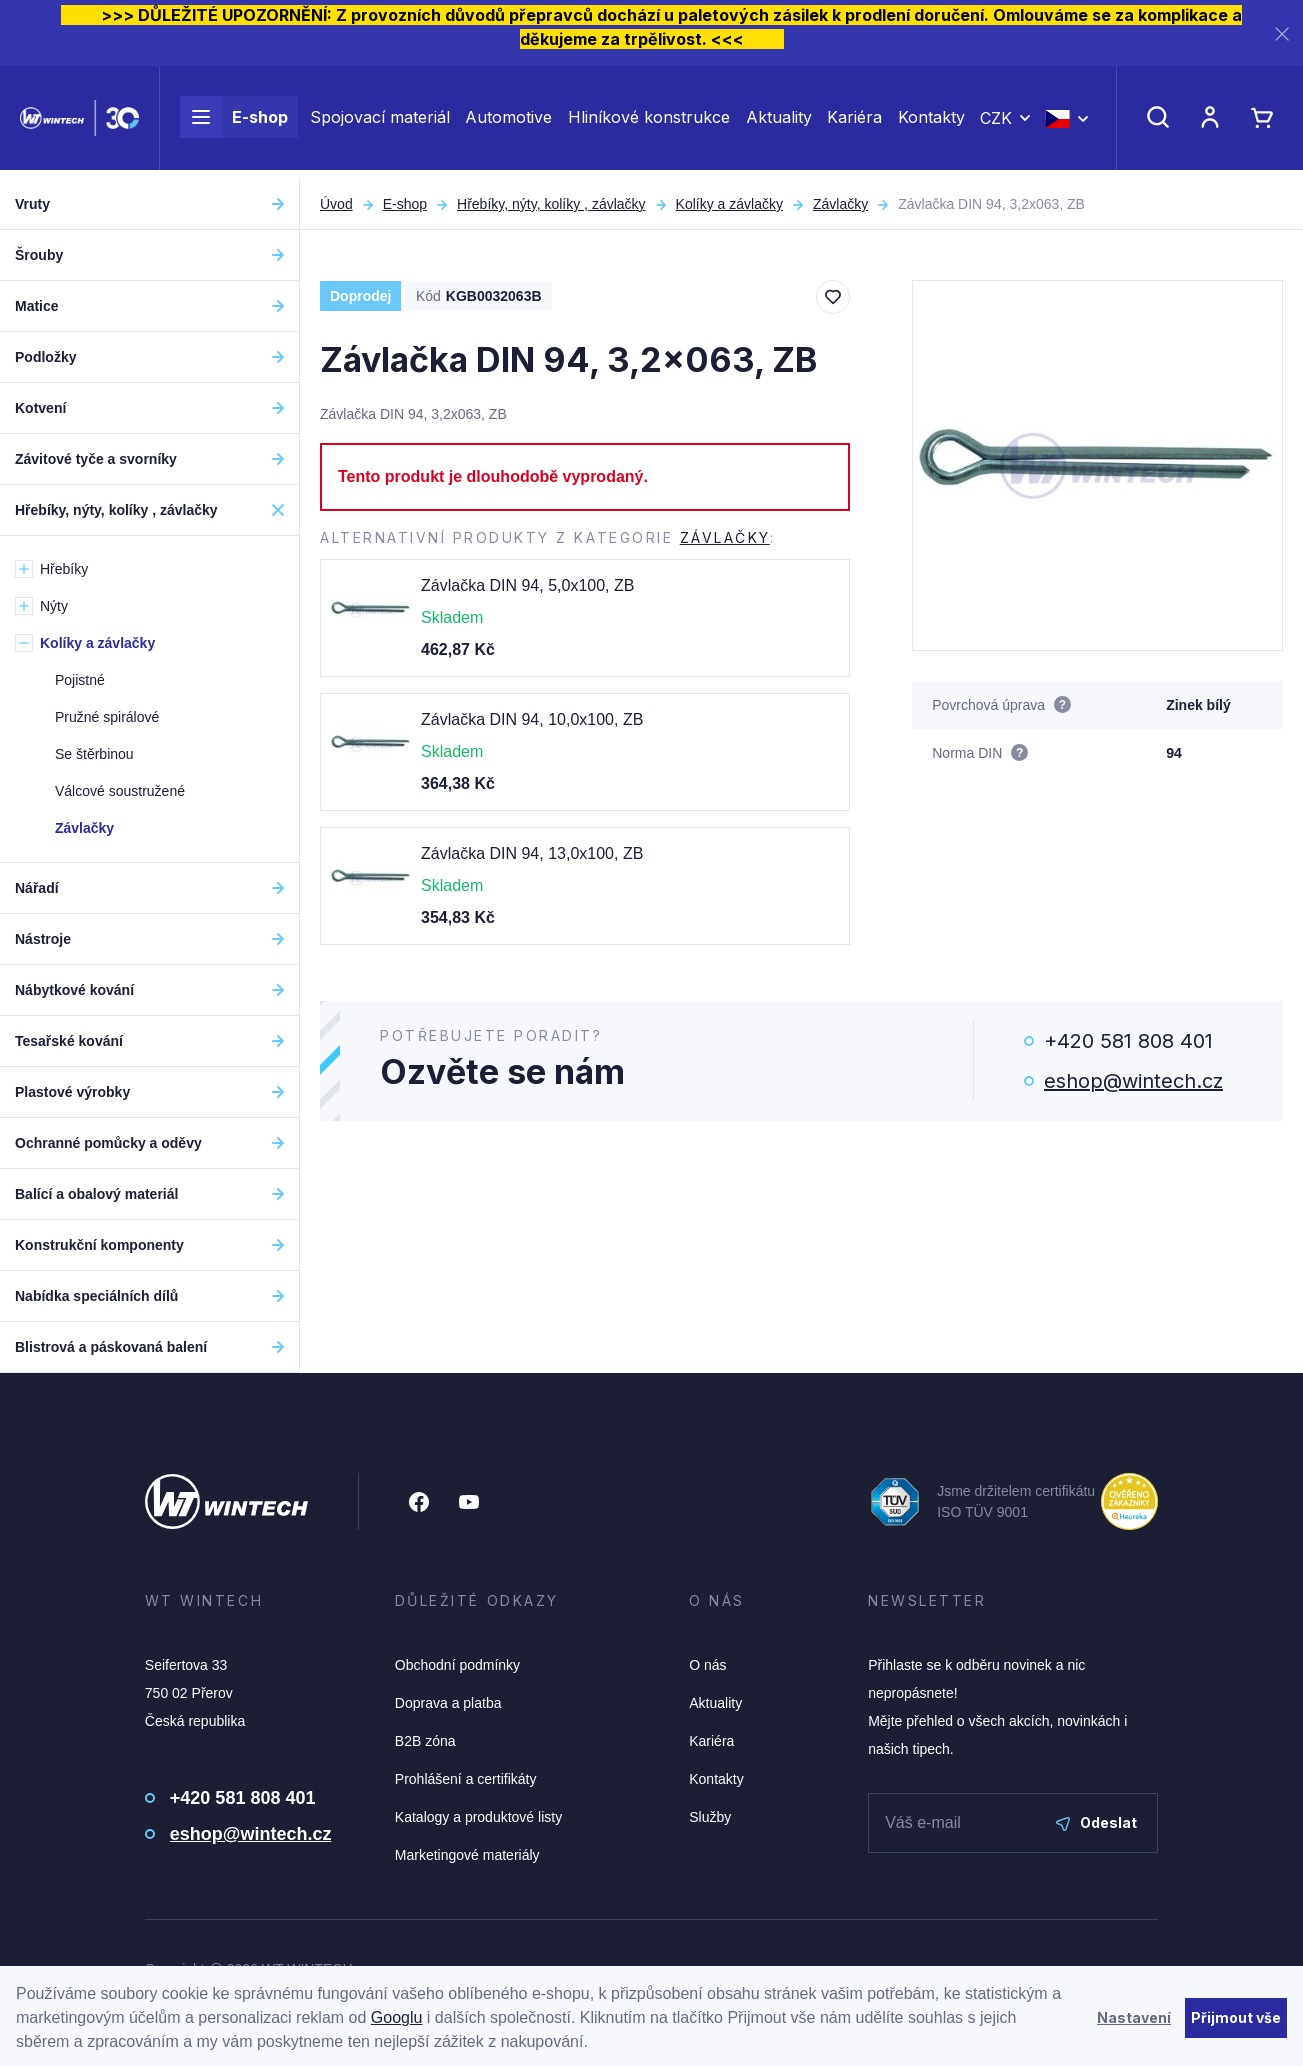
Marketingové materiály (467, 1855)
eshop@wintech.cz (1133, 1081)
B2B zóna (425, 1741)
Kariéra (854, 122)
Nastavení (1134, 2017)
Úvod (336, 204)
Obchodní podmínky (457, 1665)
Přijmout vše (1236, 2017)
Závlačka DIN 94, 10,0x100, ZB (532, 719)
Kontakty (931, 122)
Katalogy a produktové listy (478, 1817)
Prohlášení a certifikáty (466, 1779)
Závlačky (840, 204)
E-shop (234, 122)
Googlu (397, 2017)
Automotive (508, 122)
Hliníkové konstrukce (649, 122)
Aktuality (779, 122)
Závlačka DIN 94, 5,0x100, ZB (527, 585)
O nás (707, 1665)
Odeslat (1096, 1822)
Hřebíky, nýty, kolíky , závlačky (551, 204)
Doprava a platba (448, 1703)
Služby (710, 1817)
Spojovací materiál (380, 122)
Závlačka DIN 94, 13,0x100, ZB (532, 853)
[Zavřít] (1282, 33)
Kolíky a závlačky (729, 204)
